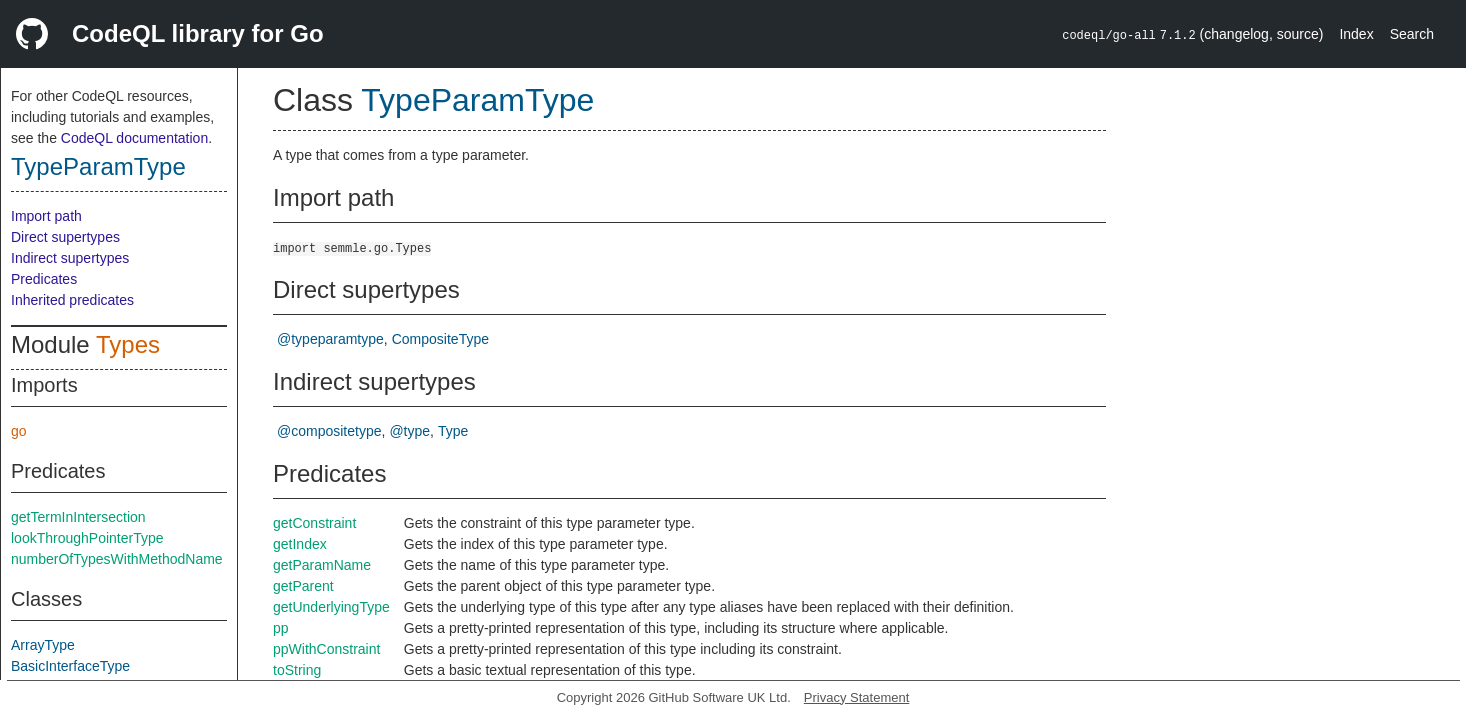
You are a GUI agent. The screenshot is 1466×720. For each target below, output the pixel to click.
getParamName (322, 565)
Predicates (44, 279)
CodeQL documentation (134, 138)
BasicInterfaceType (70, 666)
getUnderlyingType (331, 607)
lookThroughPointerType (87, 538)
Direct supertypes (65, 237)
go (19, 431)
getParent (303, 586)
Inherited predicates (72, 300)
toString (297, 670)
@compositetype (329, 431)
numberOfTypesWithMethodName (117, 559)
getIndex (300, 544)
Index (1356, 34)
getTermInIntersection (78, 517)
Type (453, 431)
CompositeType (440, 339)
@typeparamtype (330, 339)
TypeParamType (98, 166)
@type (409, 431)
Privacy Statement (857, 697)
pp (281, 628)
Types (128, 344)
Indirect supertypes (70, 258)
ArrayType (43, 645)
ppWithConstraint (326, 649)
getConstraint (314, 523)
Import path (46, 216)
